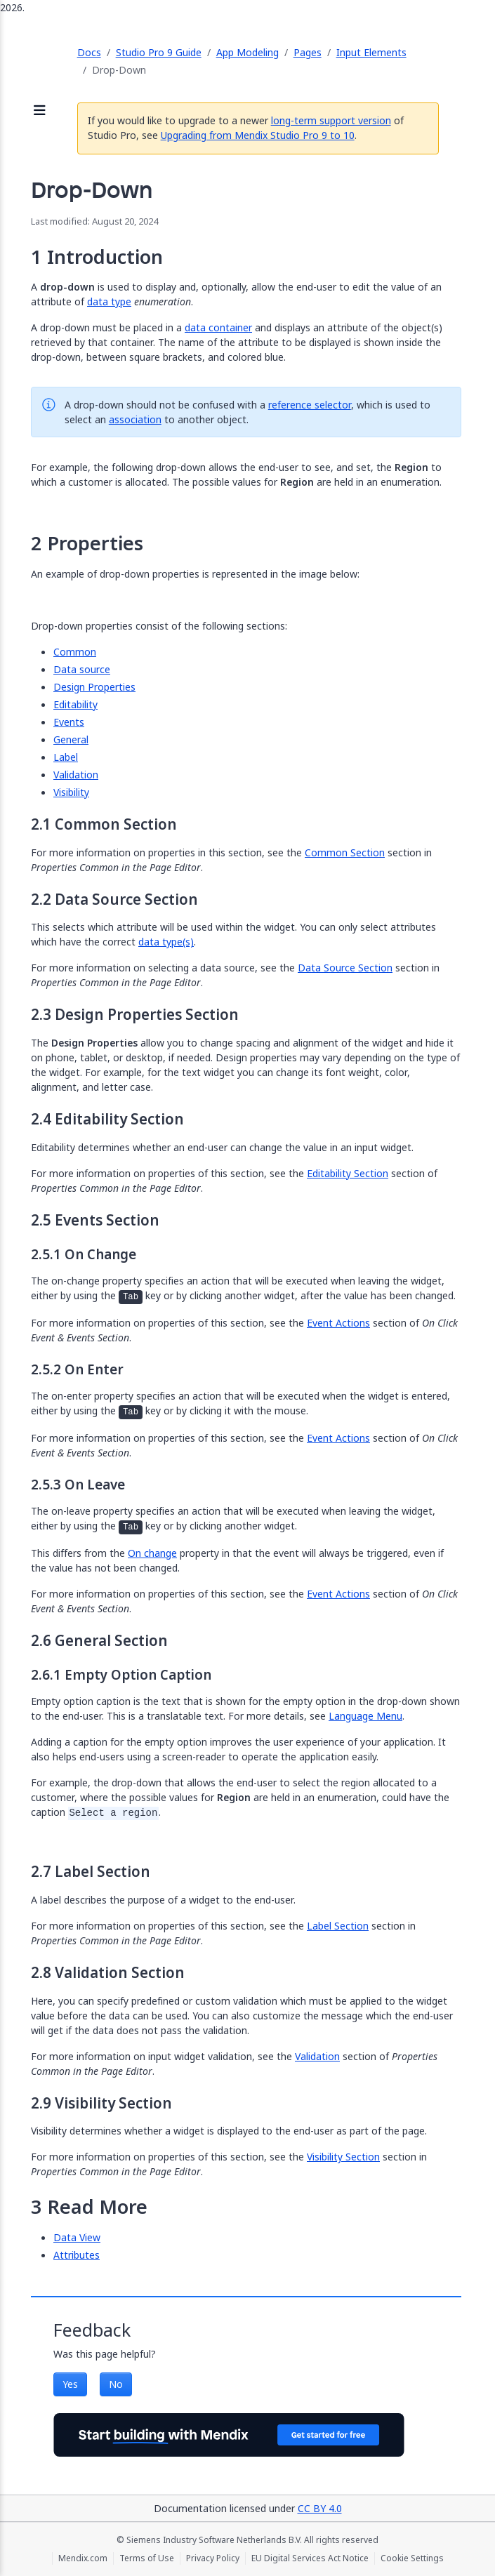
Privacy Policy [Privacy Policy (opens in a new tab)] (212, 2558)
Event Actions (338, 1322)
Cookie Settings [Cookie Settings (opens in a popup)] (412, 2558)
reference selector (309, 404)
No (116, 2384)
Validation (75, 774)
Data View (76, 2237)
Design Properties (94, 686)
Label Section (338, 1925)
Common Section (345, 852)
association (135, 419)
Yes (70, 2384)
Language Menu (365, 1715)
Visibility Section (343, 2156)
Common (74, 651)
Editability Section (347, 1173)
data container (218, 327)
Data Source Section (345, 967)
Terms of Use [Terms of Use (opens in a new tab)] (146, 2558)
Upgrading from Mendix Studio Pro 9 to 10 (258, 135)
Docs (89, 52)
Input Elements (371, 52)
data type (109, 301)
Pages (307, 52)
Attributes (76, 2255)
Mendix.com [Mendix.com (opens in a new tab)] (82, 2558)
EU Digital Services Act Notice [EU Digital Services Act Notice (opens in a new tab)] (310, 2558)
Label (65, 757)
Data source (81, 669)
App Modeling (247, 52)
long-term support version (331, 120)
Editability (75, 704)
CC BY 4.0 (320, 2508)
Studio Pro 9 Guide (159, 52)
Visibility (71, 792)
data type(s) (166, 941)
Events (68, 722)
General (70, 739)
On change (152, 1553)
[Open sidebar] (40, 111)
